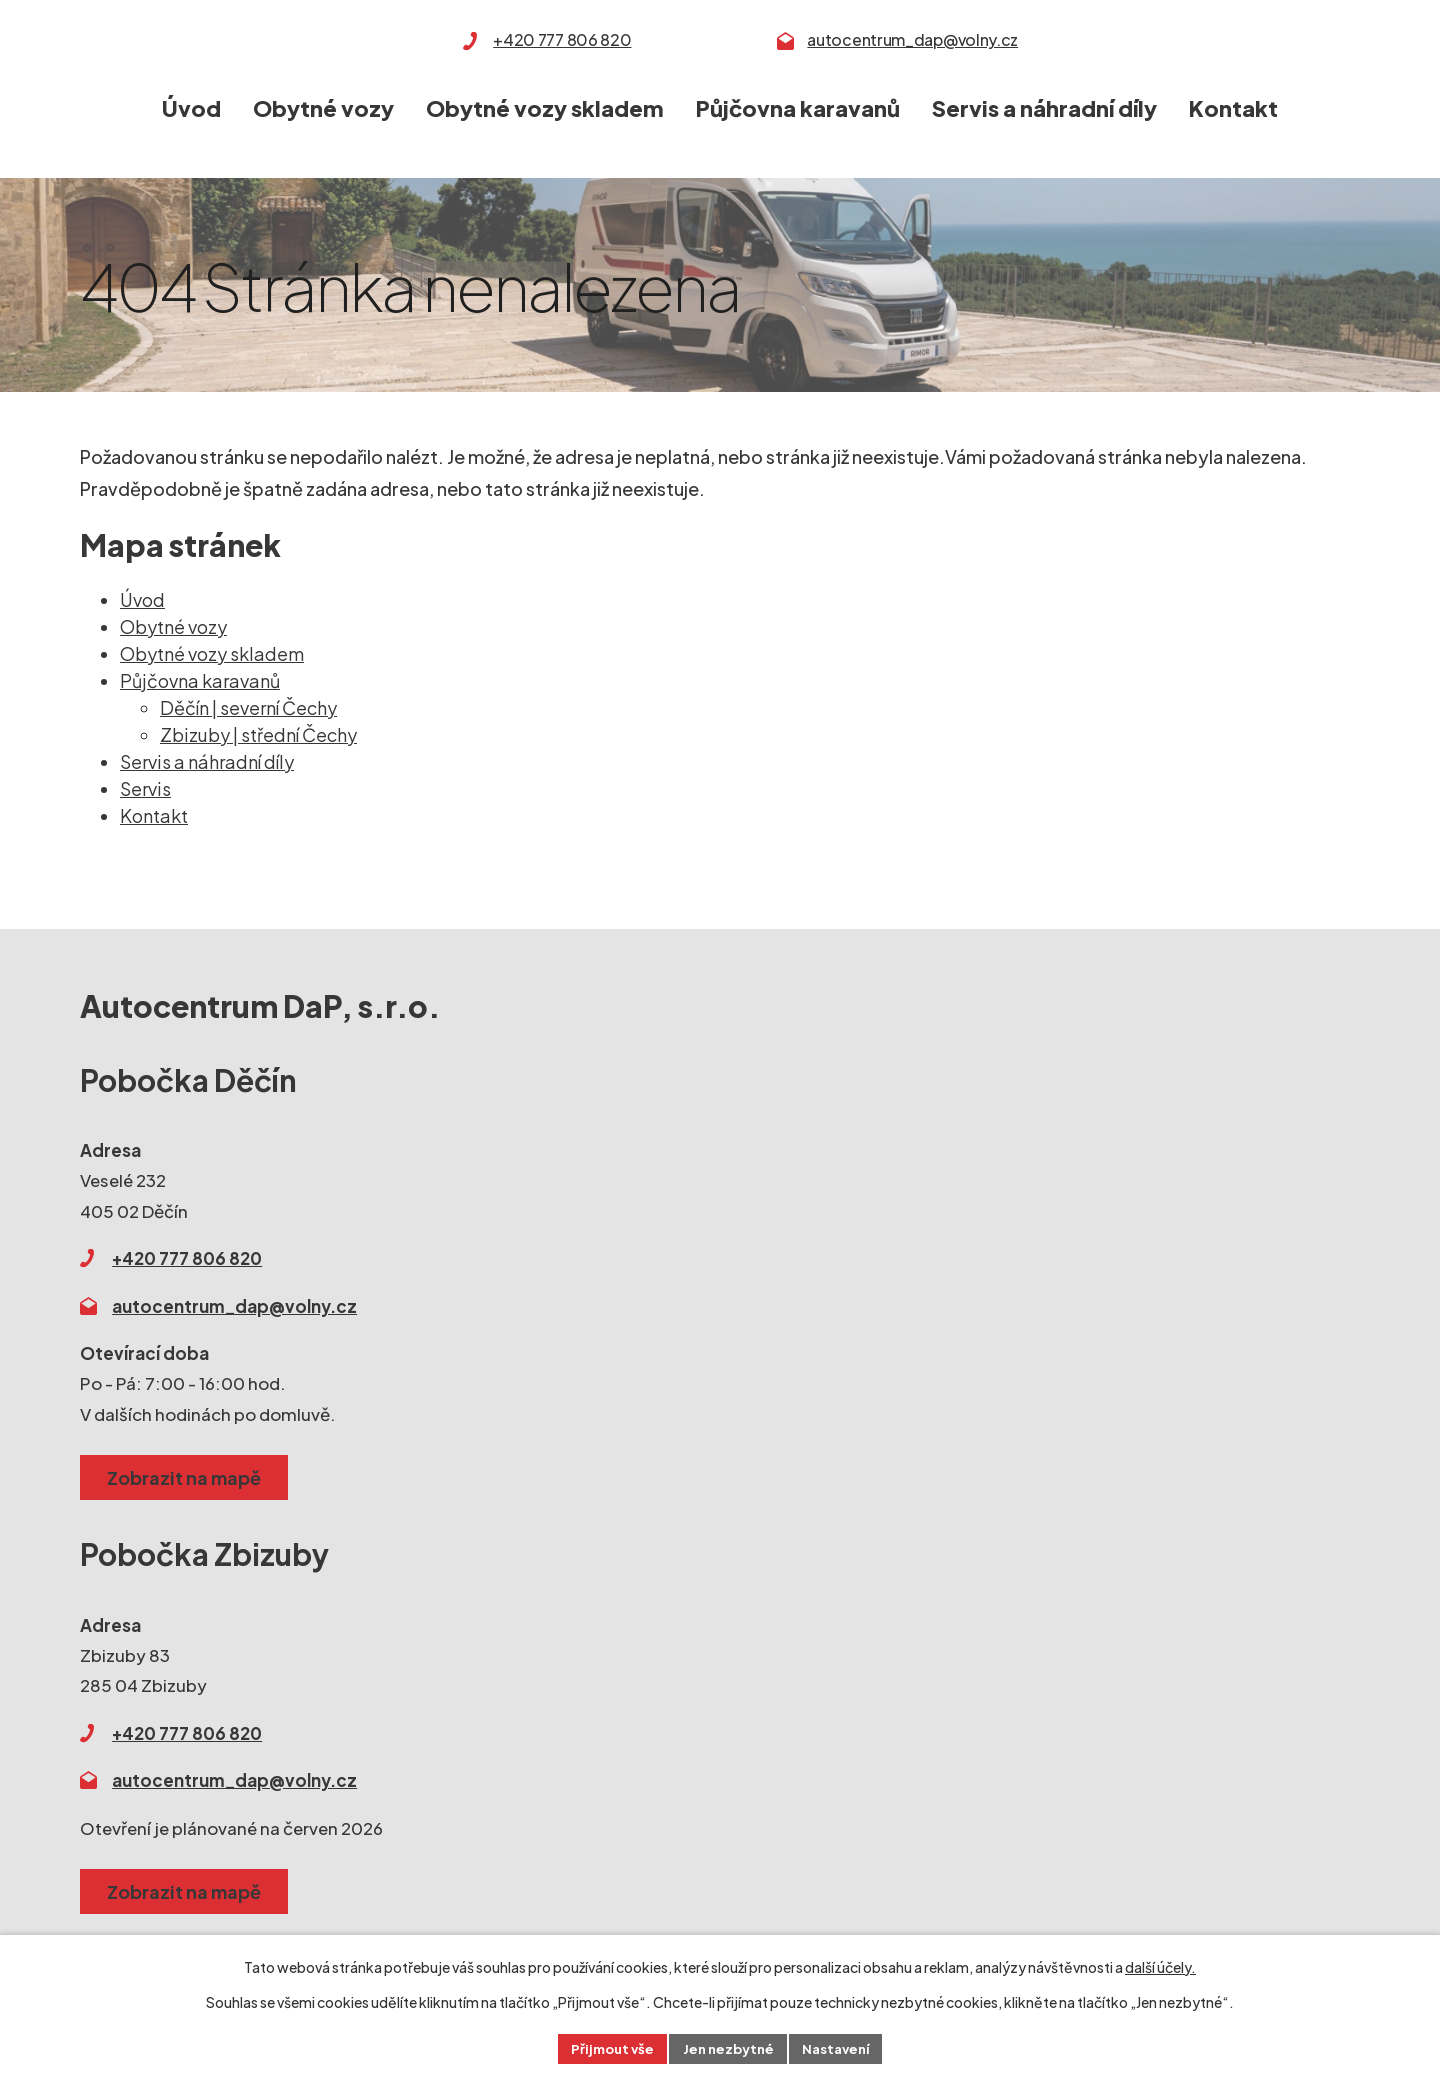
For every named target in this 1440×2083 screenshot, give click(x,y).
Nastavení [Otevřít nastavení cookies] (842, 2047)
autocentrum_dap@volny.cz (912, 40)
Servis (145, 788)
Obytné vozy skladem (545, 108)
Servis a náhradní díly (1044, 108)
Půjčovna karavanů (798, 108)
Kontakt (1233, 108)
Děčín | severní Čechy (248, 707)
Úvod (191, 108)
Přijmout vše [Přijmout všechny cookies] (606, 2047)
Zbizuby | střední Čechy (258, 734)
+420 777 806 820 (562, 40)
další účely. (1160, 1964)
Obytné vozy (323, 108)
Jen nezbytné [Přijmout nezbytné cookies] (728, 2047)
